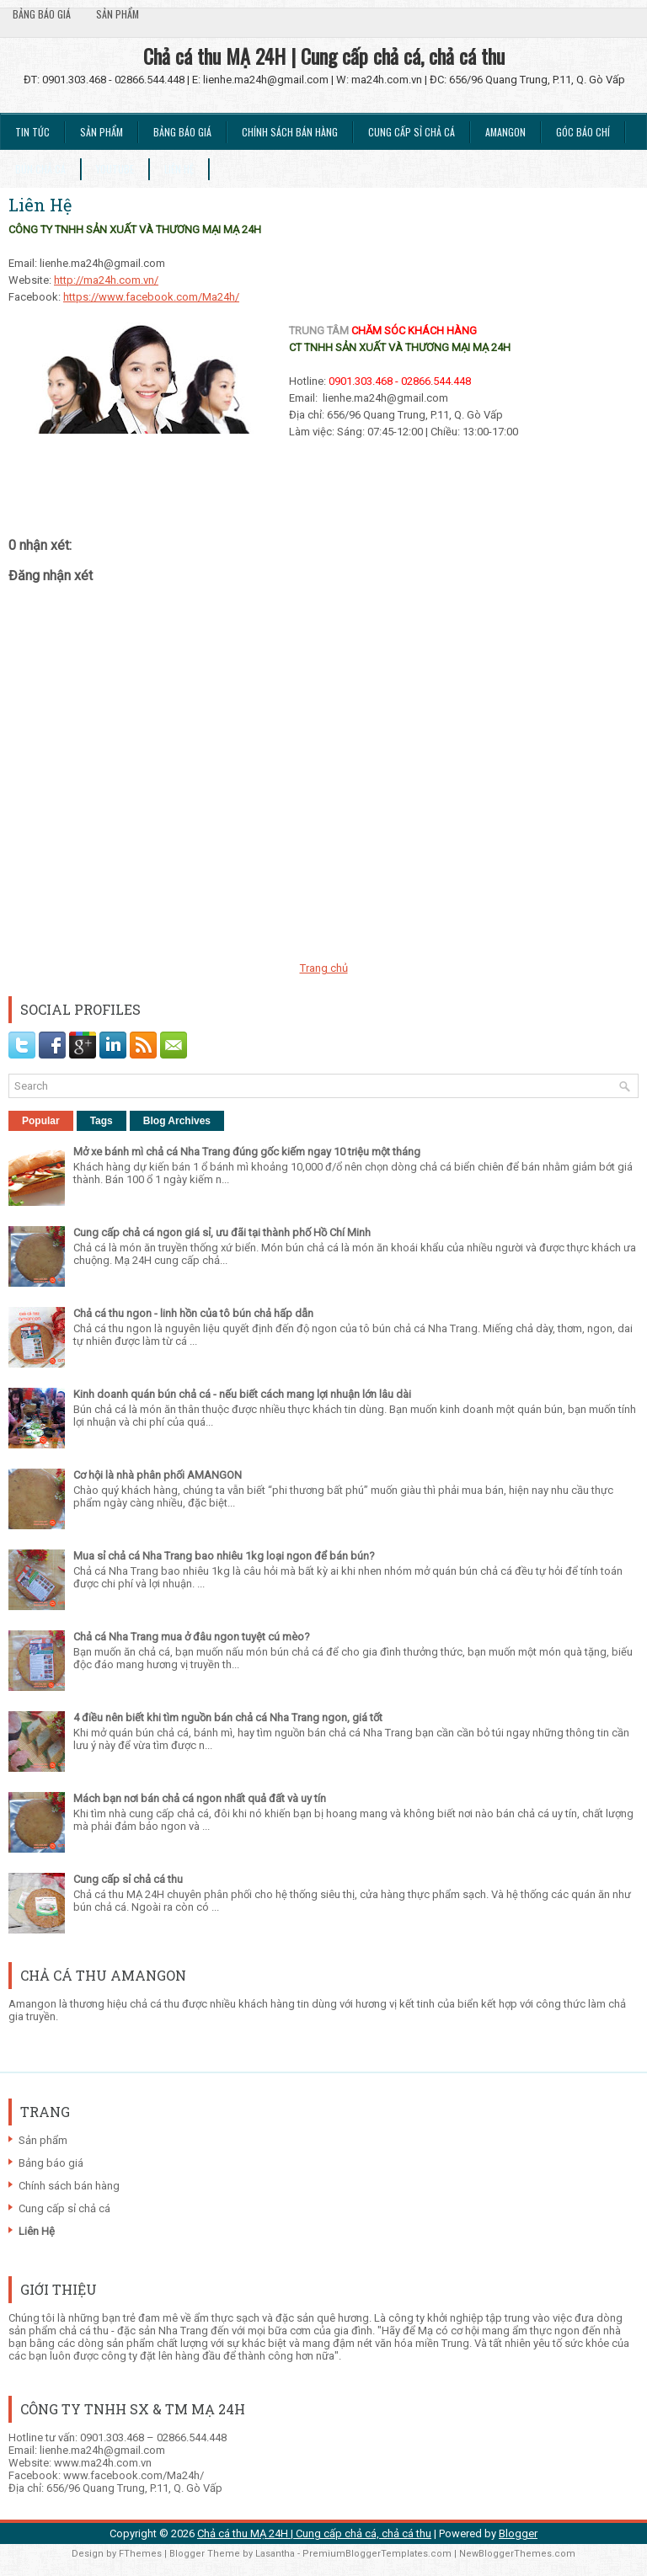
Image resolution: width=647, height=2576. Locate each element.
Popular (41, 1121)
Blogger (518, 2533)
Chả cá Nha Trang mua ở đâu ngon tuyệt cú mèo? (191, 1636)
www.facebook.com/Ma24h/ (133, 2475)
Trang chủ (324, 968)
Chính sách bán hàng (290, 132)
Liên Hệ (179, 169)
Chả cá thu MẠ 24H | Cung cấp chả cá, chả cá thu (324, 55)
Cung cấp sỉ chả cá (411, 132)
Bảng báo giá (42, 14)
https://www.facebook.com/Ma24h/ (151, 297)
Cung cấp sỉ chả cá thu (128, 1879)
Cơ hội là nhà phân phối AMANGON (157, 1475)
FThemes (140, 2553)
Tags (101, 1121)
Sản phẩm (117, 14)
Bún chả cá (40, 169)
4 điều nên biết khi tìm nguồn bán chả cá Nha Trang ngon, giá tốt (227, 1717)
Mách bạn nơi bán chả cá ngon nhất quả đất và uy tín (199, 1798)
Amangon (505, 132)
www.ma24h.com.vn (103, 2462)
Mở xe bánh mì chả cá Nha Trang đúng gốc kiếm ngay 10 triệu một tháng (246, 1151)
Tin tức (32, 132)
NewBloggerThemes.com (517, 2553)
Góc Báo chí (583, 132)
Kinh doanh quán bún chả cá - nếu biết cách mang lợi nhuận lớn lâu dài (242, 1394)
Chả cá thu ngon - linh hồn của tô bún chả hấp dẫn (193, 1313)
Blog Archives (177, 1121)
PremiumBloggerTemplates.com (377, 2553)
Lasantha (275, 2553)
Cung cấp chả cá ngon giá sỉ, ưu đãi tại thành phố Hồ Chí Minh (222, 1232)
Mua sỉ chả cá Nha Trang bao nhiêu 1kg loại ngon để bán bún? (224, 1555)
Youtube (115, 169)
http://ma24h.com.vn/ (106, 280)
